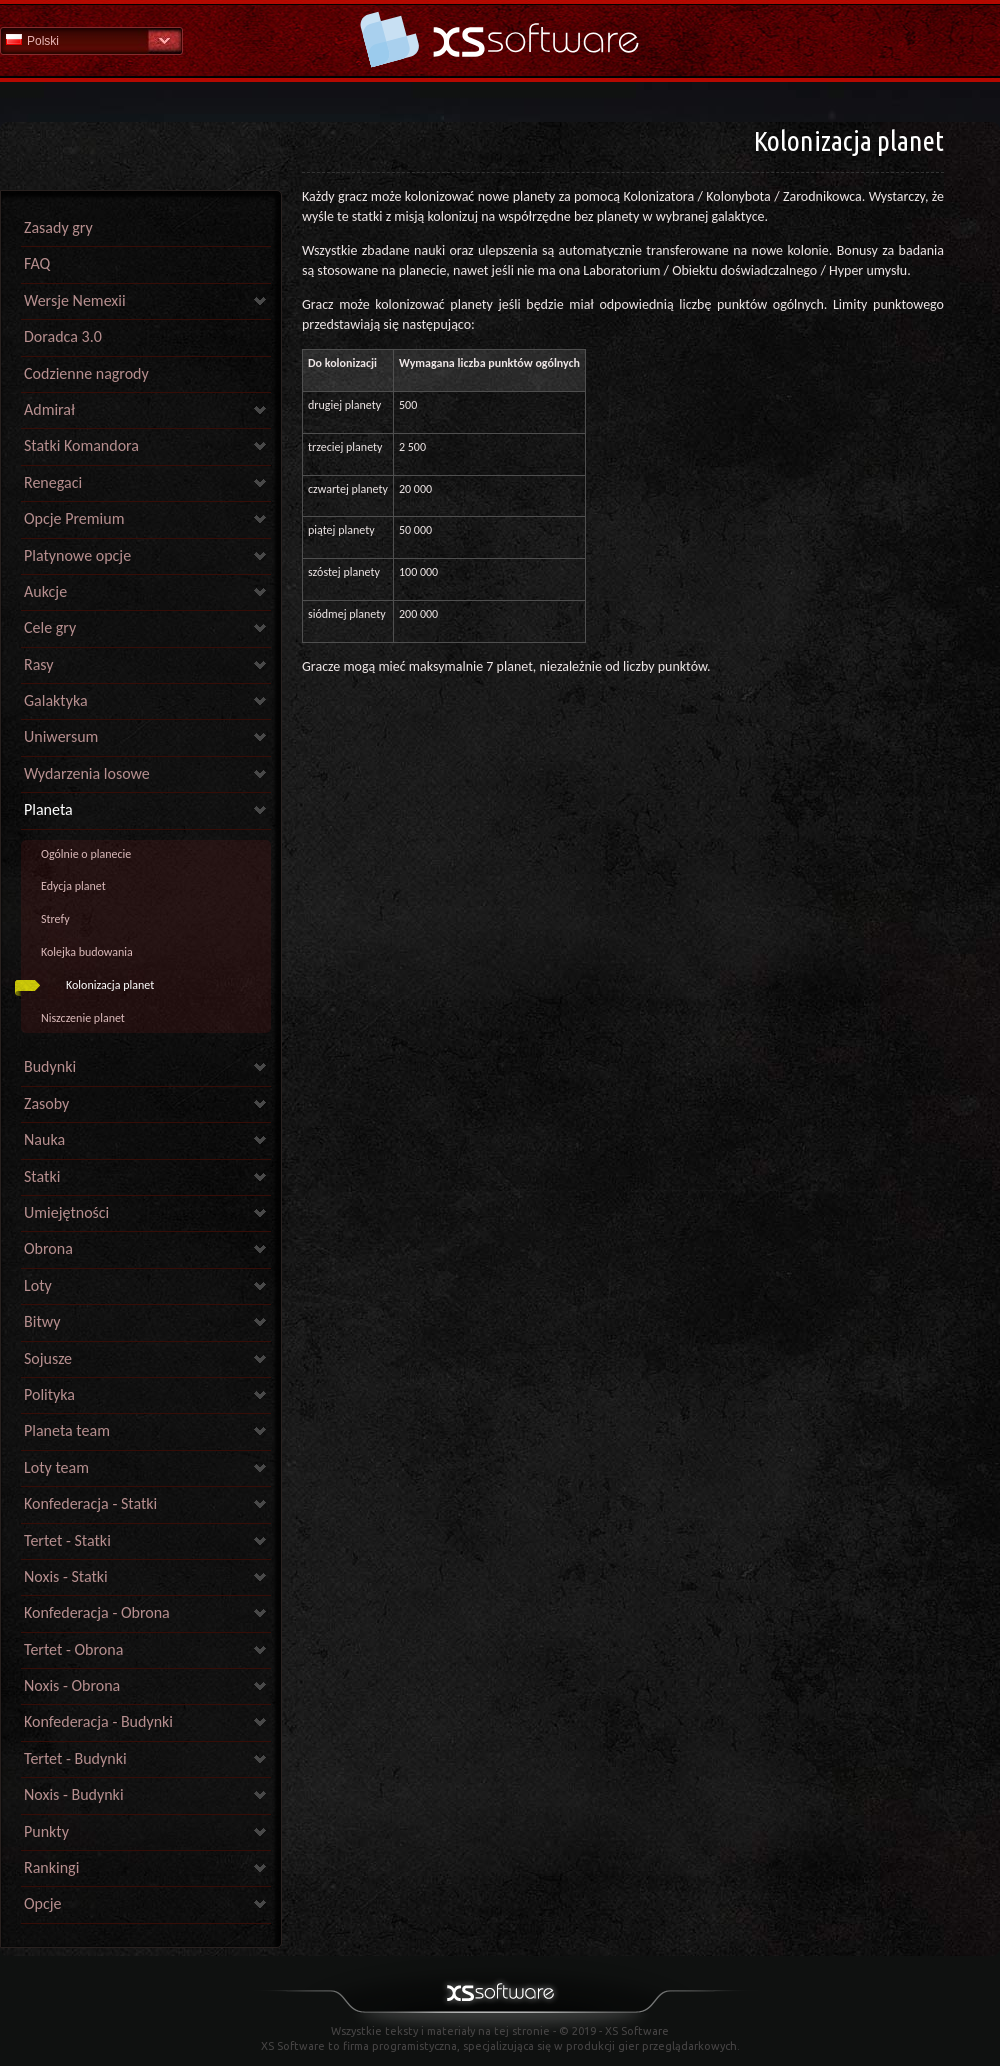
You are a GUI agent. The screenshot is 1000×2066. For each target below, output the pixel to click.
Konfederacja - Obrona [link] (97, 1612)
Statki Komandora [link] (81, 445)
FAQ (37, 263)
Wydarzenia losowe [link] (87, 773)
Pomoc (500, 39)
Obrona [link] (48, 1248)
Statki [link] (42, 1176)
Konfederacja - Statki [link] (90, 1503)
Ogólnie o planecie (86, 854)
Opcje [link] (43, 1903)
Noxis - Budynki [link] (74, 1794)
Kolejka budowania (87, 952)
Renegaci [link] (53, 482)
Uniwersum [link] (61, 736)
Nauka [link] (44, 1139)
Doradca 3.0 (63, 336)
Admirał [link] (49, 409)
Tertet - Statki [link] (67, 1540)
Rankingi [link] (51, 1867)
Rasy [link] (39, 664)
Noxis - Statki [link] (66, 1576)
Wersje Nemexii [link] (75, 300)
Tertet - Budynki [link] (75, 1758)
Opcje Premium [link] (74, 518)
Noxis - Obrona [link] (72, 1685)
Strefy (55, 919)
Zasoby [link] (46, 1103)
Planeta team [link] (67, 1430)
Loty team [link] (56, 1467)
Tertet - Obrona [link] (73, 1649)
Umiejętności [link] (66, 1212)
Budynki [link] (50, 1066)
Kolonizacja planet (110, 985)
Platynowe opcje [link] (77, 555)
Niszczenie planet (83, 1018)
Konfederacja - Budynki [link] (98, 1721)
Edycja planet (73, 886)
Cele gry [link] (50, 627)
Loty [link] (38, 1285)
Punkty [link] (46, 1831)
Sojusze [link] (48, 1358)
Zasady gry (58, 227)
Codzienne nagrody (86, 373)
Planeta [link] (48, 809)
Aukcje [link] (45, 591)
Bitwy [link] (42, 1321)
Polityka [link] (49, 1394)
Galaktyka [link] (56, 700)
